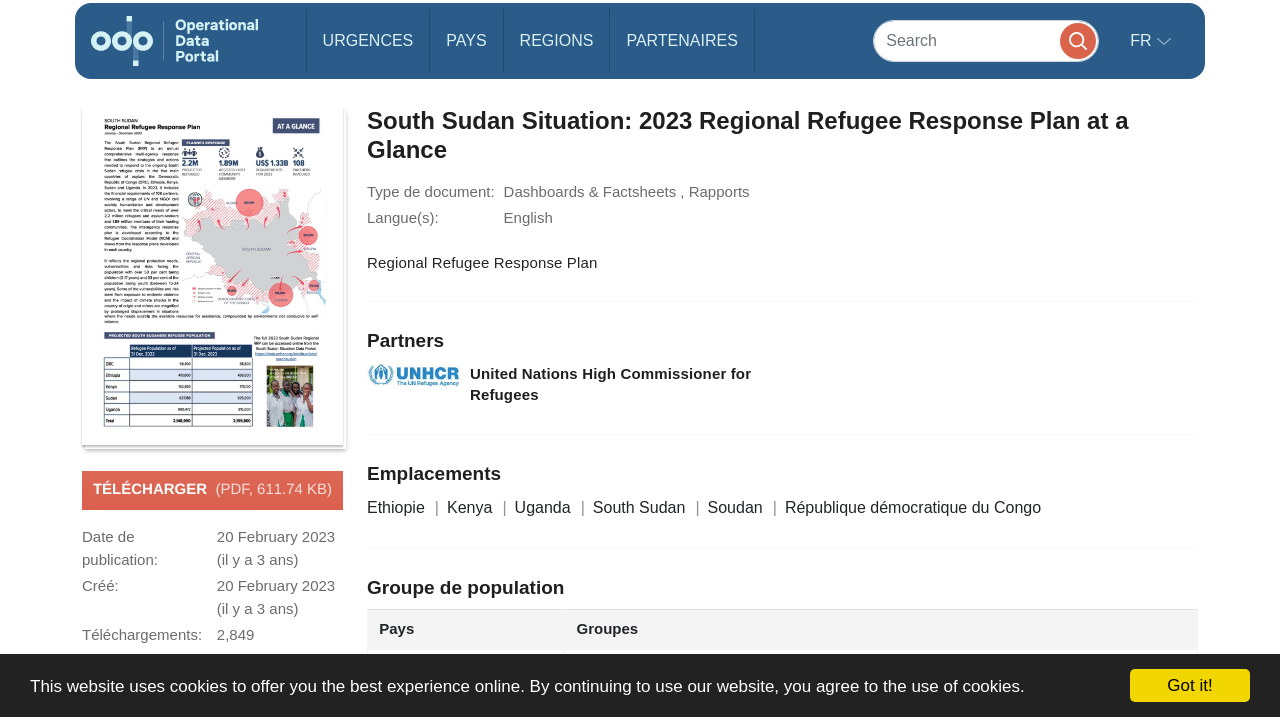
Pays (466, 40)
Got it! (1189, 685)
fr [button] (1143, 40)
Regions (557, 40)
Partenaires (681, 40)
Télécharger (212, 490)
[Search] (986, 40)
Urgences (368, 40)
